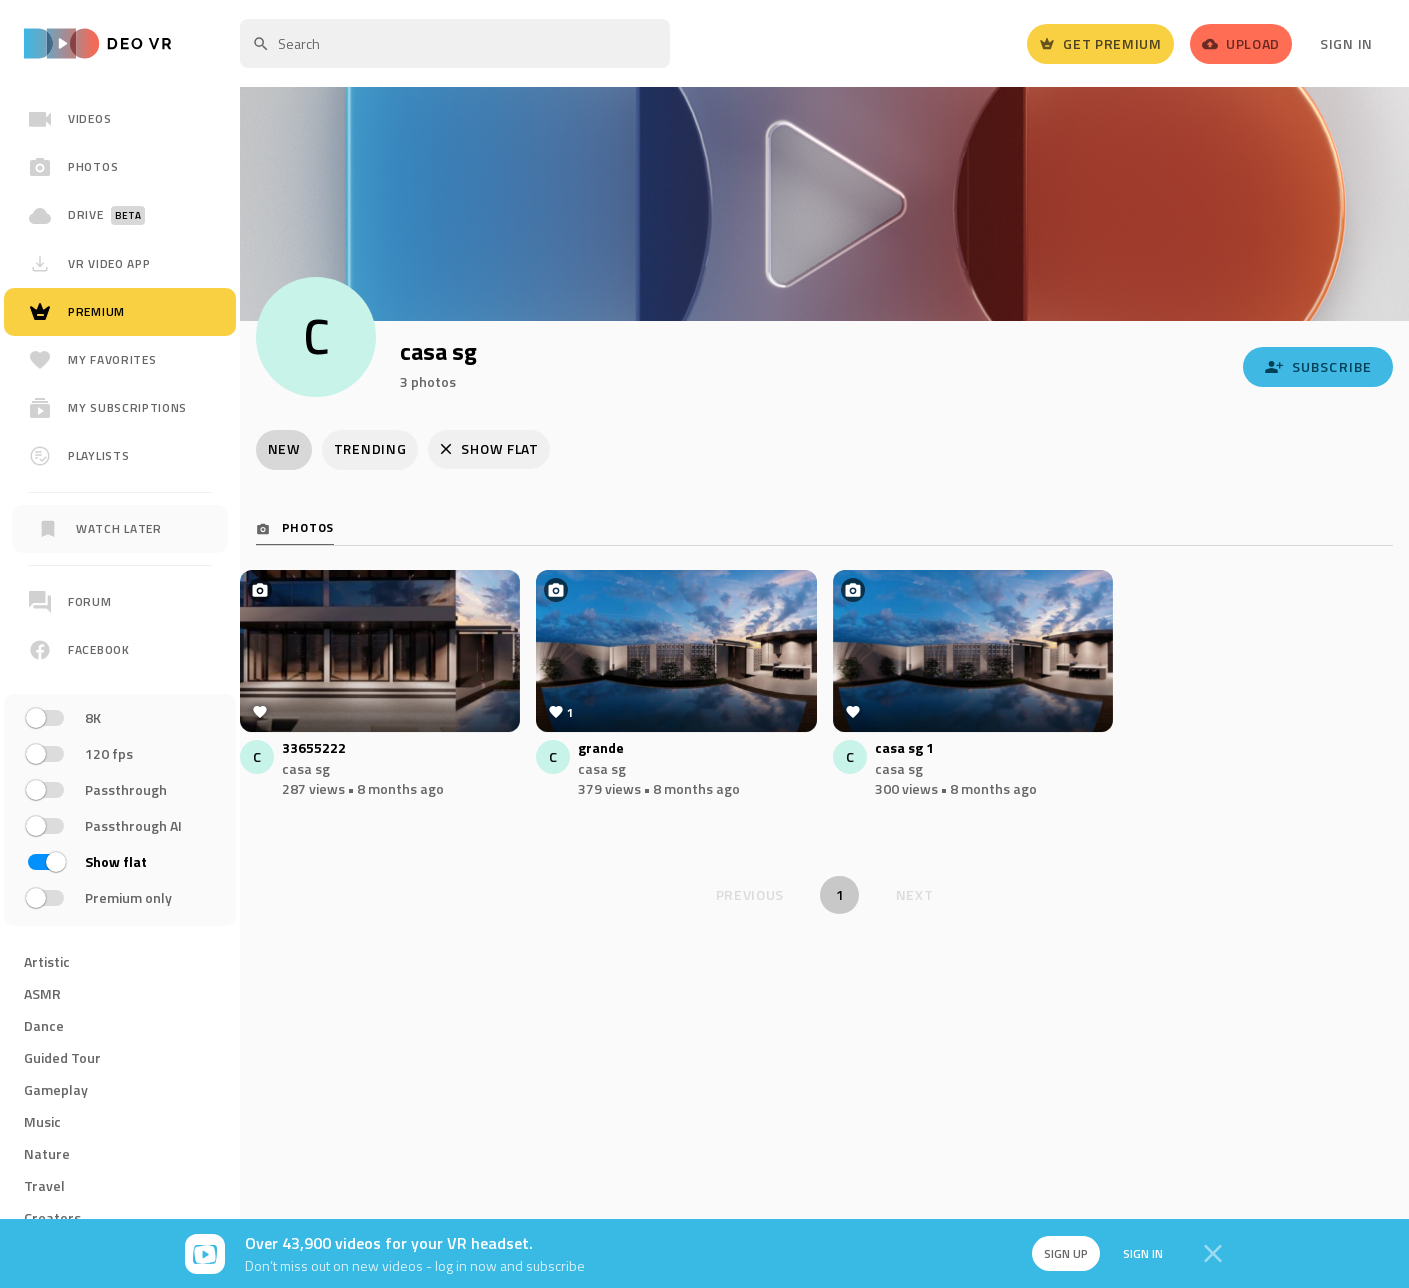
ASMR (42, 993)
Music (42, 1121)
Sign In (1346, 43)
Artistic (47, 961)
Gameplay (56, 1089)
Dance (44, 1025)
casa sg (306, 769)
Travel (44, 1185)
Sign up (1063, 1253)
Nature (47, 1153)
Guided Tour (62, 1057)
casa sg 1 (904, 749)
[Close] (1213, 1254)
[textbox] (455, 43)
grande (601, 749)
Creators (52, 1217)
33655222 (314, 749)
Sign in (1141, 1253)
